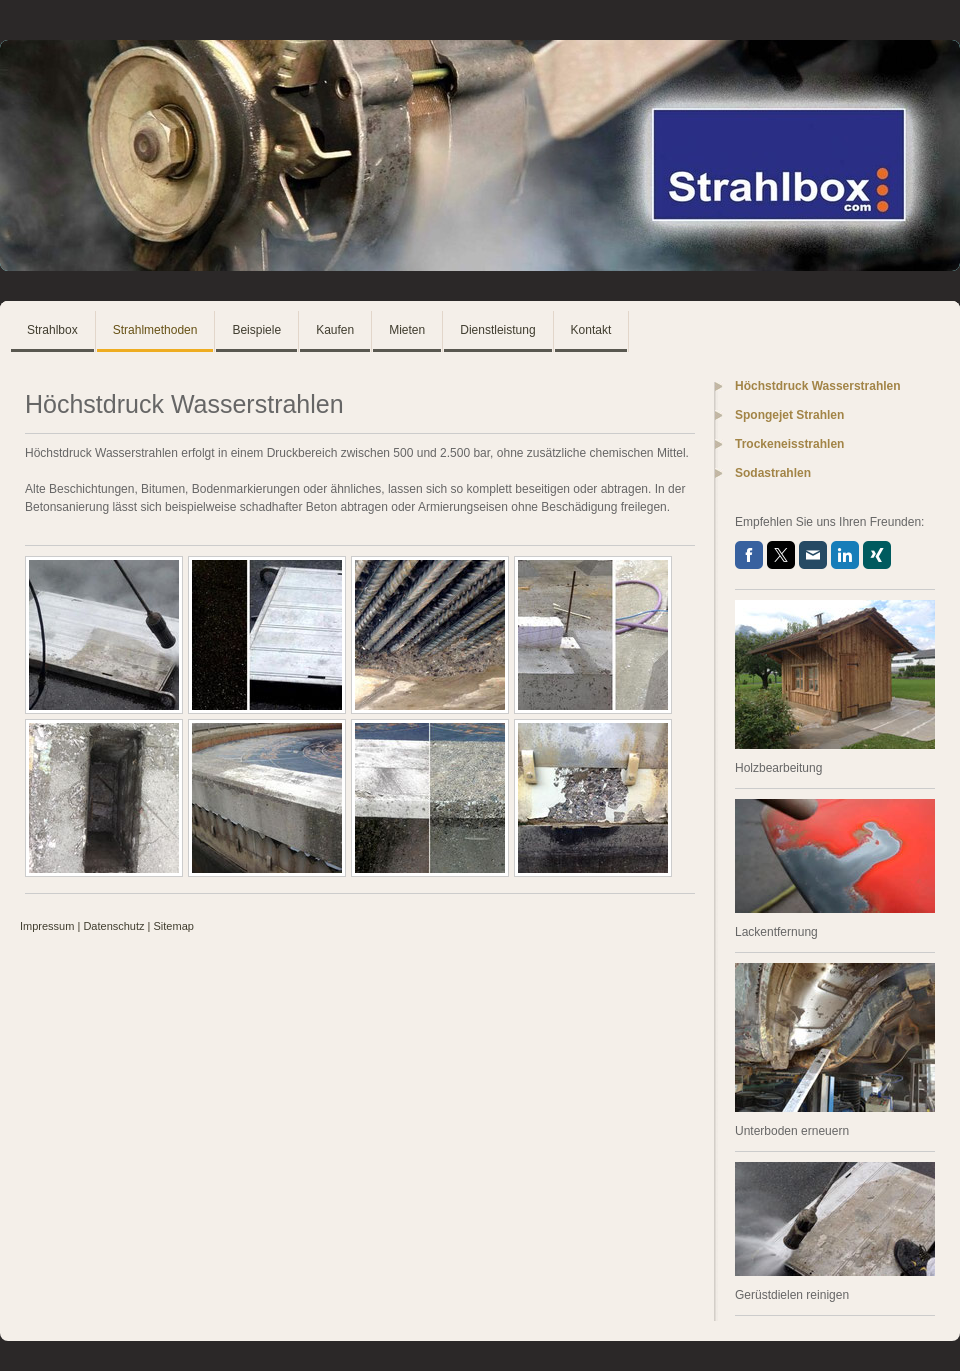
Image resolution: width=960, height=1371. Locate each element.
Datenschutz (113, 926)
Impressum (47, 926)
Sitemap (174, 926)
